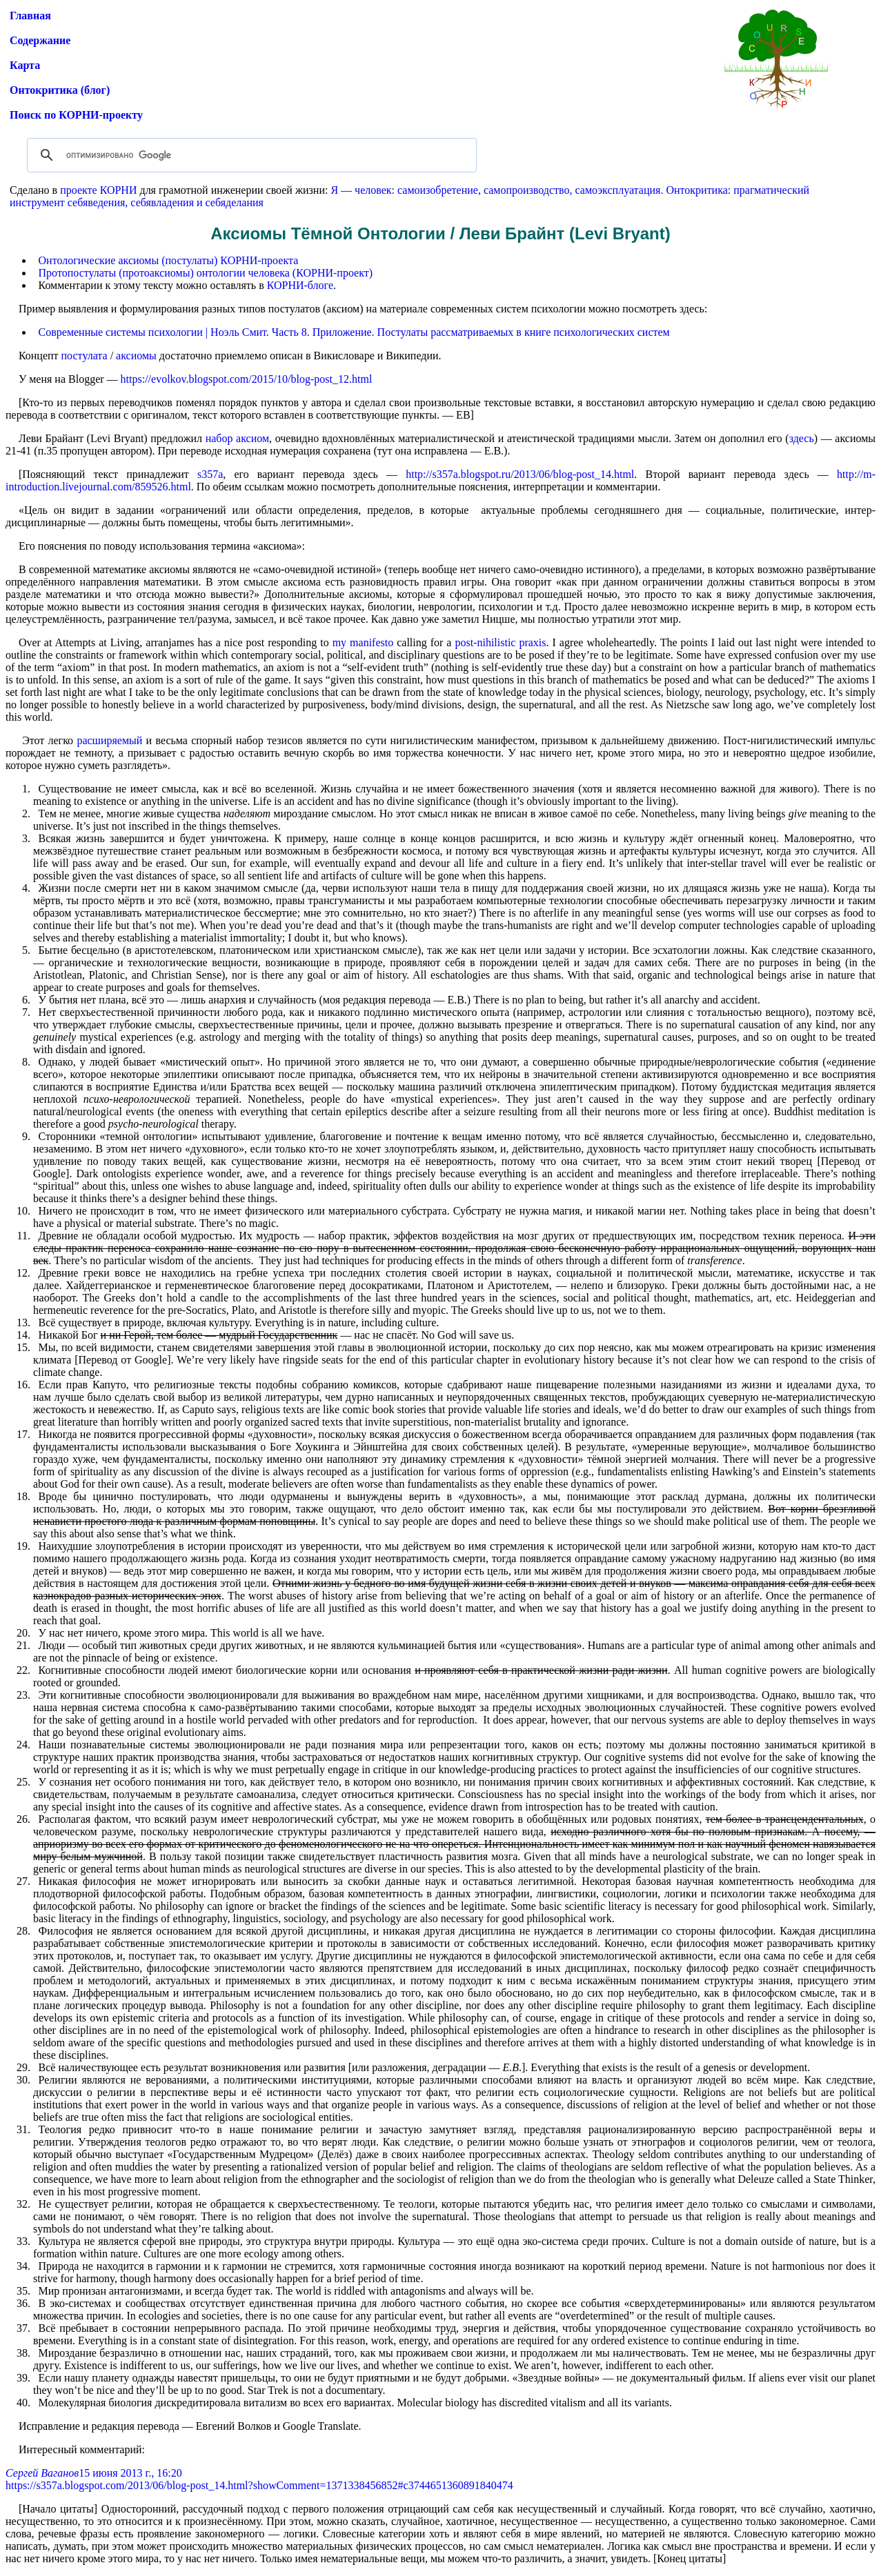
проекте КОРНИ (98, 190)
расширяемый (109, 740)
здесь (801, 438)
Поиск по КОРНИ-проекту (76, 115)
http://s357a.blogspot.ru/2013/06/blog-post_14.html (520, 474)
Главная (30, 15)
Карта (25, 65)
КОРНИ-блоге (300, 285)
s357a (210, 474)
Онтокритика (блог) (60, 90)
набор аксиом (237, 438)
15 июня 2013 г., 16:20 (130, 2473)
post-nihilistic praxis (500, 642)
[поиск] (249, 155)
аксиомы (136, 355)
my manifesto (363, 642)
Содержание (40, 40)
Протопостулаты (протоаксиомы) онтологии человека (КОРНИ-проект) (206, 273)
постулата (84, 355)
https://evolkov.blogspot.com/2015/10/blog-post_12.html (247, 379)
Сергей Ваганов (42, 2473)
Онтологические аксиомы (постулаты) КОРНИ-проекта (169, 260)
